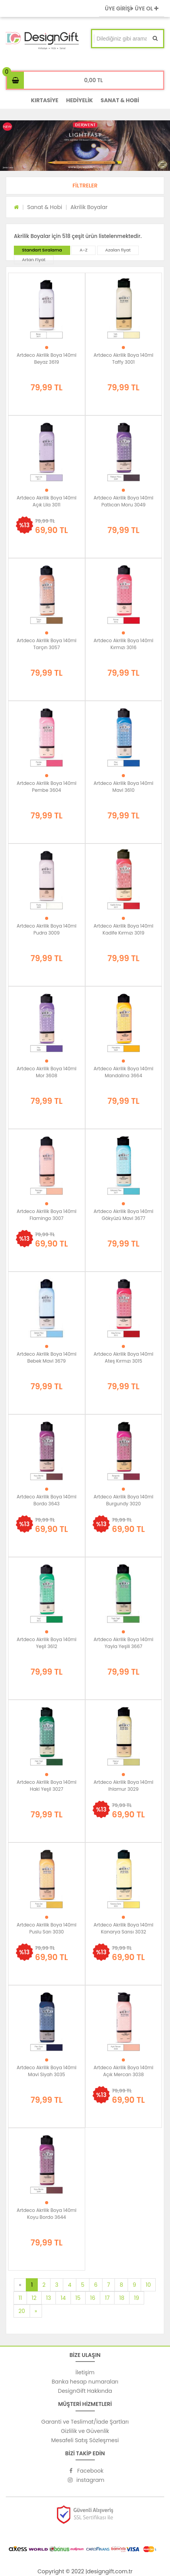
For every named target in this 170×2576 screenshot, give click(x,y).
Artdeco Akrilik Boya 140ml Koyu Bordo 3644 (46, 2213)
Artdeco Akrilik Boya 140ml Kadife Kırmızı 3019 (123, 929)
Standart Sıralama (42, 250)
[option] (85, 145)
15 (78, 2298)
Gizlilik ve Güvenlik (85, 2431)
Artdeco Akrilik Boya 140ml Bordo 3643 (46, 1500)
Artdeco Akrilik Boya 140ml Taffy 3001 (123, 358)
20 (22, 2311)
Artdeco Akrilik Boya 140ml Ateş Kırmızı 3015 (123, 1357)
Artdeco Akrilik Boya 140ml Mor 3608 (46, 1072)
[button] (85, 185)
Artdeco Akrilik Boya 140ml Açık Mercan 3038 (123, 2071)
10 (148, 2285)
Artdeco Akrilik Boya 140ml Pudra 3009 (46, 929)
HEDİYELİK (79, 100)
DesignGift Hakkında (85, 2391)
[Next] (36, 2311)
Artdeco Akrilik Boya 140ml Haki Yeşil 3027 (46, 1785)
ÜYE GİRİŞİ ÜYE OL (131, 8)
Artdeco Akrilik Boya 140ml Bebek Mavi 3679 (46, 1357)
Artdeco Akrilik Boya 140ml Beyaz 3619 (46, 358)
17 (107, 2298)
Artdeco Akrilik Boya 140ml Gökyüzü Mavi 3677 (123, 1214)
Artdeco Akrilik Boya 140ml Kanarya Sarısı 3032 (123, 1928)
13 (48, 2298)
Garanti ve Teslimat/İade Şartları (85, 2422)
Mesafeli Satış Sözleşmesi (85, 2440)
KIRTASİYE (44, 100)
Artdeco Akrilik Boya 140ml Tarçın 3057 (46, 644)
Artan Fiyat (33, 259)
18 (121, 2298)
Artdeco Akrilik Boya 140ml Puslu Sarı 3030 (46, 1928)
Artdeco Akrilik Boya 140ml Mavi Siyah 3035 (46, 2071)
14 (63, 2298)
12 (34, 2298)
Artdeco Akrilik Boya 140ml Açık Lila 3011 (46, 501)
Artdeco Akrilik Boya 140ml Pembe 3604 (46, 786)
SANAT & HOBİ (120, 100)
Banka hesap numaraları (85, 2381)
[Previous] (20, 2284)
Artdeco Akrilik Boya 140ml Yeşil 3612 (46, 1643)
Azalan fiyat (118, 250)
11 (20, 2298)
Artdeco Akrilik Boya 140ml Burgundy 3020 (123, 1500)
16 (92, 2298)
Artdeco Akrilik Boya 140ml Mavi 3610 (123, 786)
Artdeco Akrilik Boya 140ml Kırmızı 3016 (123, 644)
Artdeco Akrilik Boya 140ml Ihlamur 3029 (123, 1785)
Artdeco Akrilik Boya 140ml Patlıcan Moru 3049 (123, 501)
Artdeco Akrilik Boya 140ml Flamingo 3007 (46, 1214)
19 (136, 2298)
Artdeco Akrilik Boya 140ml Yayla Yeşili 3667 (123, 1643)
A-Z (83, 250)
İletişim (85, 2372)
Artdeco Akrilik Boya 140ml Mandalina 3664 (123, 1072)
